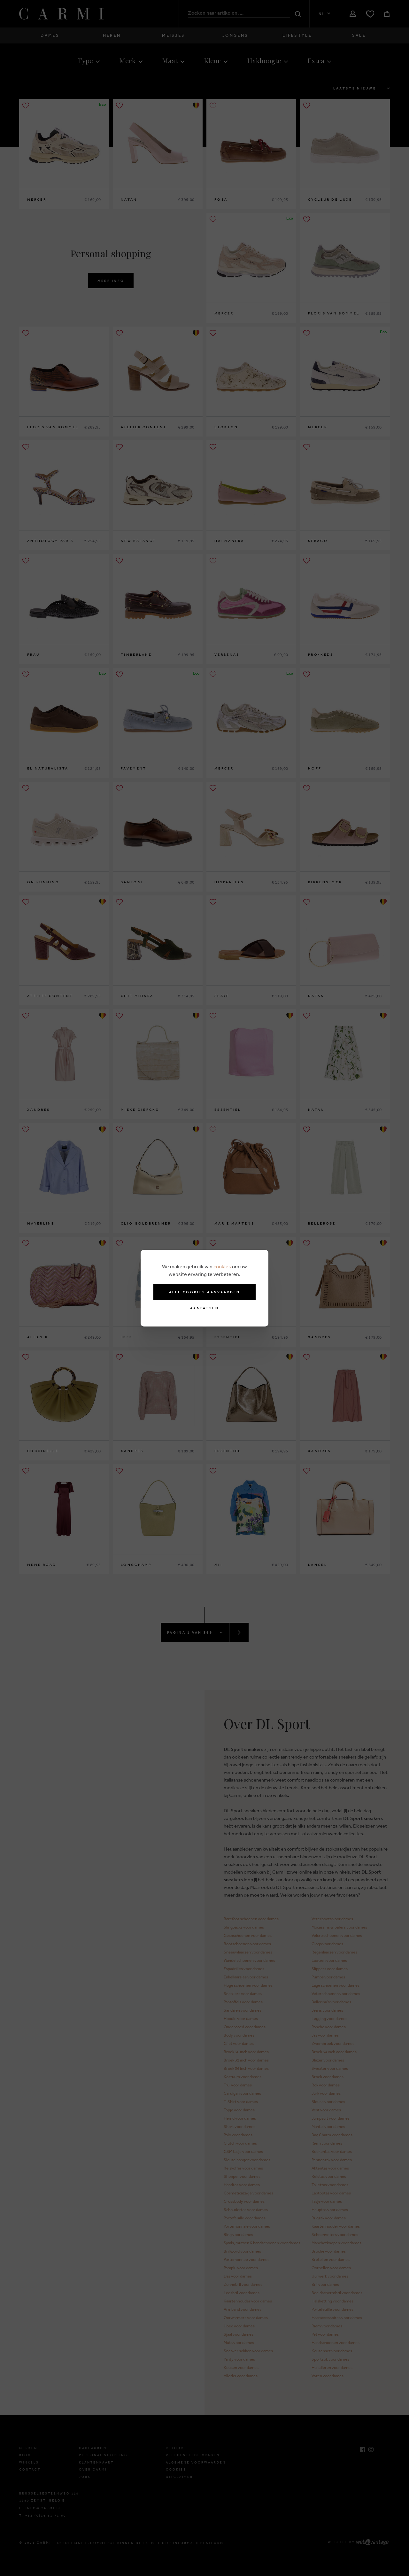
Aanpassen (204, 1308)
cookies (222, 1266)
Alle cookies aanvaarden (204, 1292)
